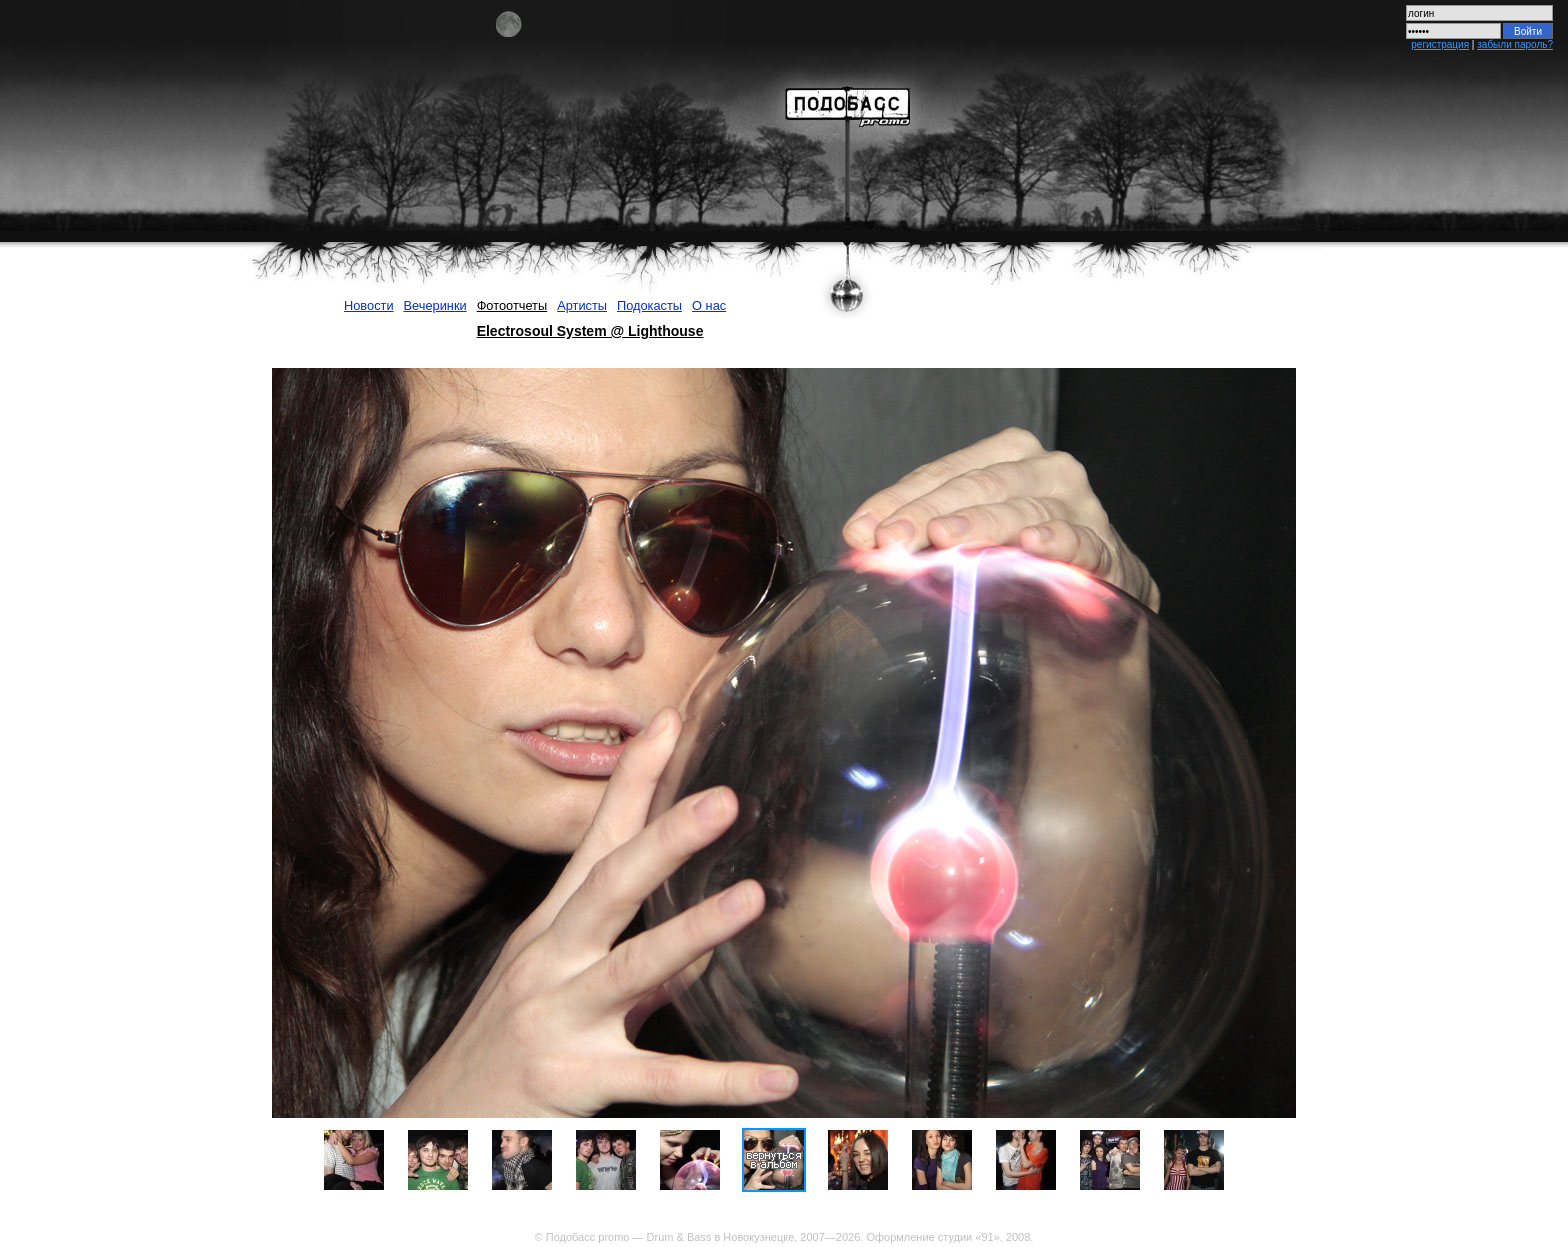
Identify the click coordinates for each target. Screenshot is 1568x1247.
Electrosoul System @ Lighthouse (590, 331)
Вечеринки (435, 305)
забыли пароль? (1515, 44)
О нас (709, 305)
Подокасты (649, 305)
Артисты (582, 305)
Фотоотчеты (512, 305)
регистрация (1440, 44)
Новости (369, 305)
